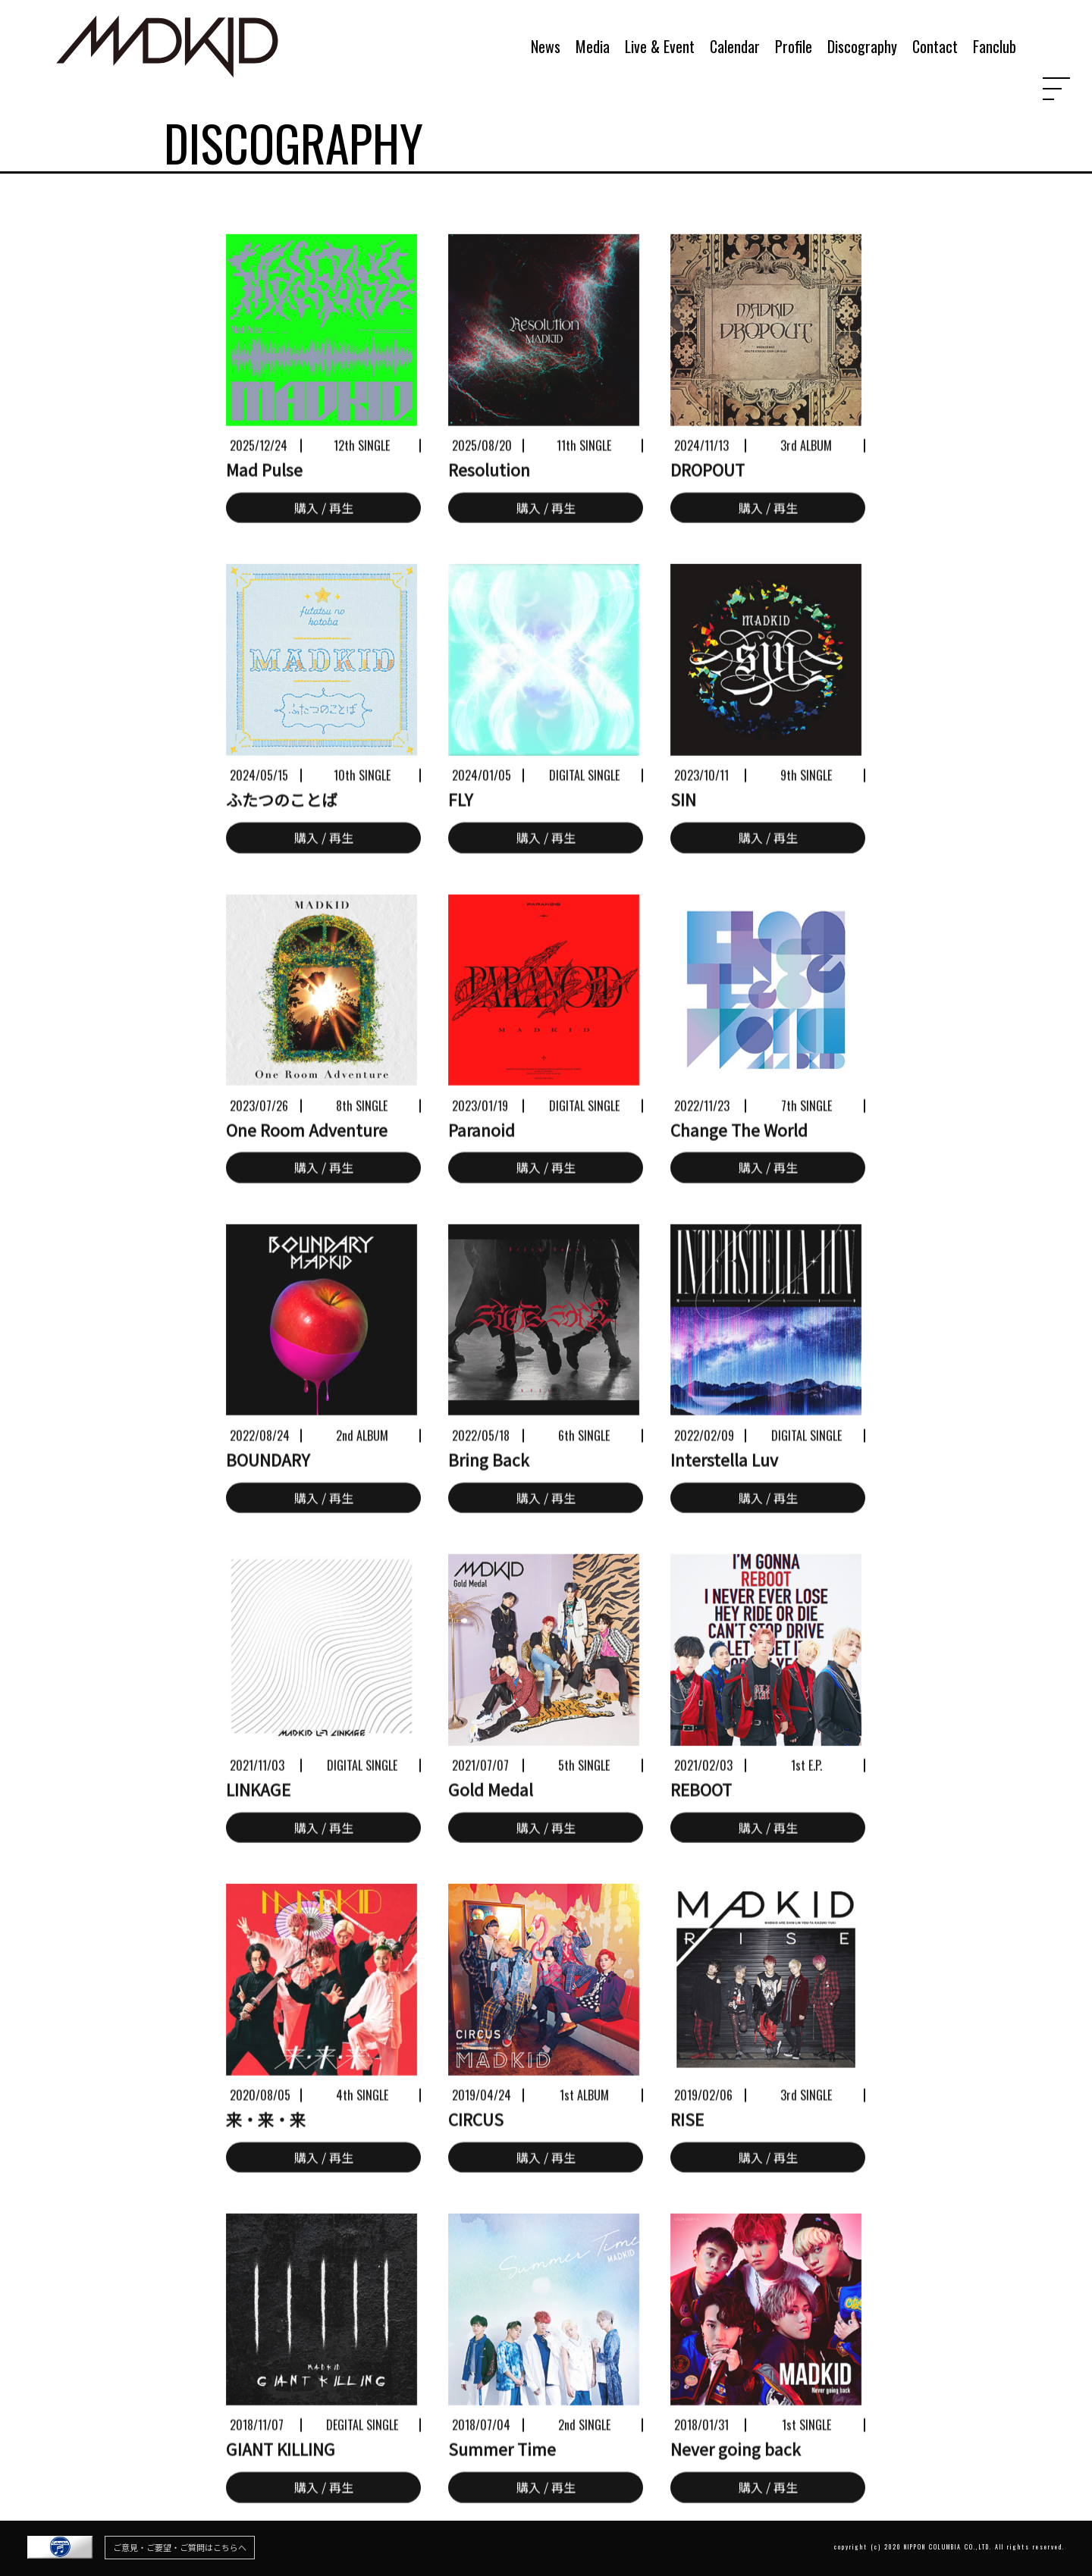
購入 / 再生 (323, 539)
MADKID (168, 29)
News (545, 47)
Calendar (735, 47)
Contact (935, 47)
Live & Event (660, 47)
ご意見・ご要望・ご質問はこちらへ (179, 2547)
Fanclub (994, 47)
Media (593, 47)
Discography (862, 47)
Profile (793, 47)
